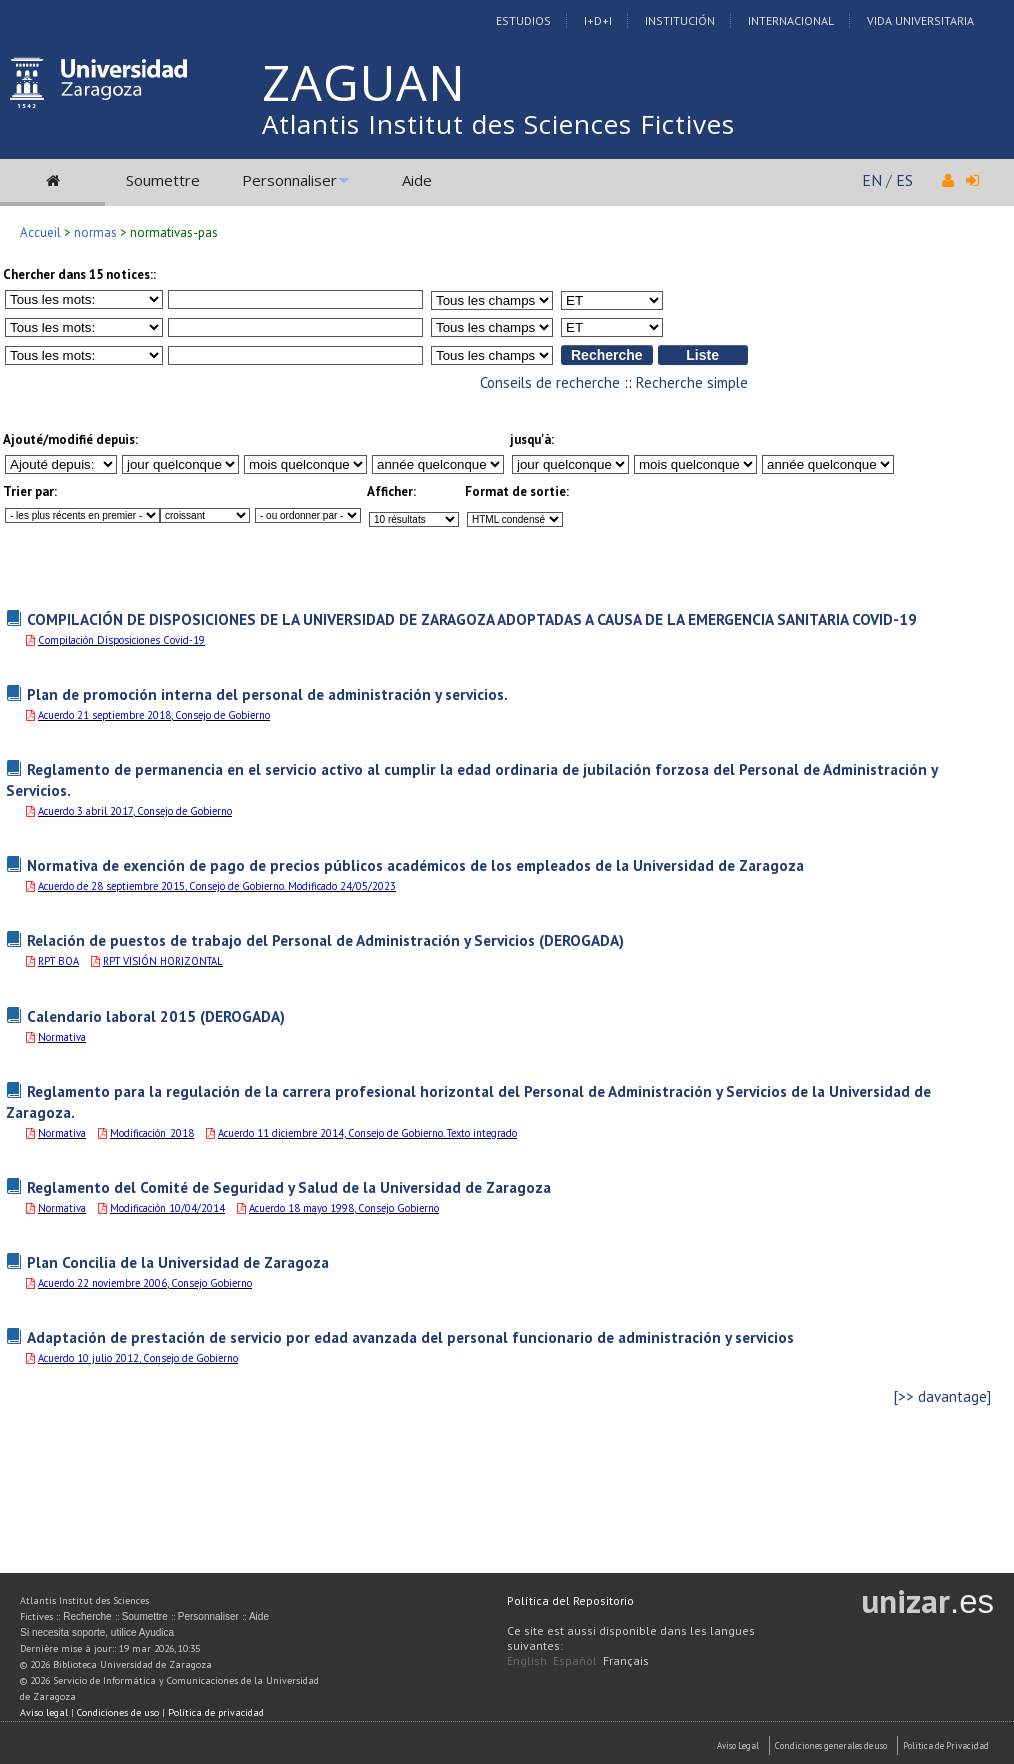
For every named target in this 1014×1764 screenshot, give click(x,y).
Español (575, 1660)
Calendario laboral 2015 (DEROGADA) (156, 1016)
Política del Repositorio (570, 1600)
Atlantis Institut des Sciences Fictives (498, 124)
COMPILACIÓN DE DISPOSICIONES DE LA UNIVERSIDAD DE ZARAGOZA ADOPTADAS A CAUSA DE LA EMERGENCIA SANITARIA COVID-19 (472, 619)
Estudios (523, 20)
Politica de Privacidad (946, 1745)
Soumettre (163, 180)
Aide (417, 180)
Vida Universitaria (920, 20)
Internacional (791, 20)
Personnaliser (289, 180)
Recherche (87, 1616)
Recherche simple (692, 382)
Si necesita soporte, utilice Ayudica (97, 1632)
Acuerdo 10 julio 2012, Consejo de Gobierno (138, 1358)
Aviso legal (44, 1712)
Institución (680, 20)
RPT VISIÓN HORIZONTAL (163, 961)
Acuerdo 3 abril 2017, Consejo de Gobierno (135, 811)
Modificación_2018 (152, 1133)
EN (872, 180)
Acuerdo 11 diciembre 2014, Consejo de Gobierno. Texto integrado (367, 1133)
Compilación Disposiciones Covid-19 (121, 640)
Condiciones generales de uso (831, 1745)
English (527, 1660)
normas (95, 232)
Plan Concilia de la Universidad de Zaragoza (178, 1262)
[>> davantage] (942, 1396)
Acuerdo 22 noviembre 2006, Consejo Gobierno (145, 1283)
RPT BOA (58, 961)
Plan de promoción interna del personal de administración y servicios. (267, 694)
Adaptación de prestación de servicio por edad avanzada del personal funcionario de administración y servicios (410, 1337)
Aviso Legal (738, 1745)
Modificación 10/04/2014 (167, 1208)
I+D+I (598, 20)
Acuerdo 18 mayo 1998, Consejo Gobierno (344, 1208)
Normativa (62, 1037)
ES (904, 180)
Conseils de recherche (550, 382)
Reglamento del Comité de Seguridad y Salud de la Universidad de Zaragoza (289, 1187)
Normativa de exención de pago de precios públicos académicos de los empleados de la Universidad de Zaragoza (415, 865)
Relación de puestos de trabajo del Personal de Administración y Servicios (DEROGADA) (325, 940)
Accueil (40, 232)
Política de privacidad (216, 1712)
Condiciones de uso (118, 1712)
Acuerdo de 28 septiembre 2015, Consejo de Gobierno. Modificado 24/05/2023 (217, 886)
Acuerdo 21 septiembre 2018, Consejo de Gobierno (154, 715)
